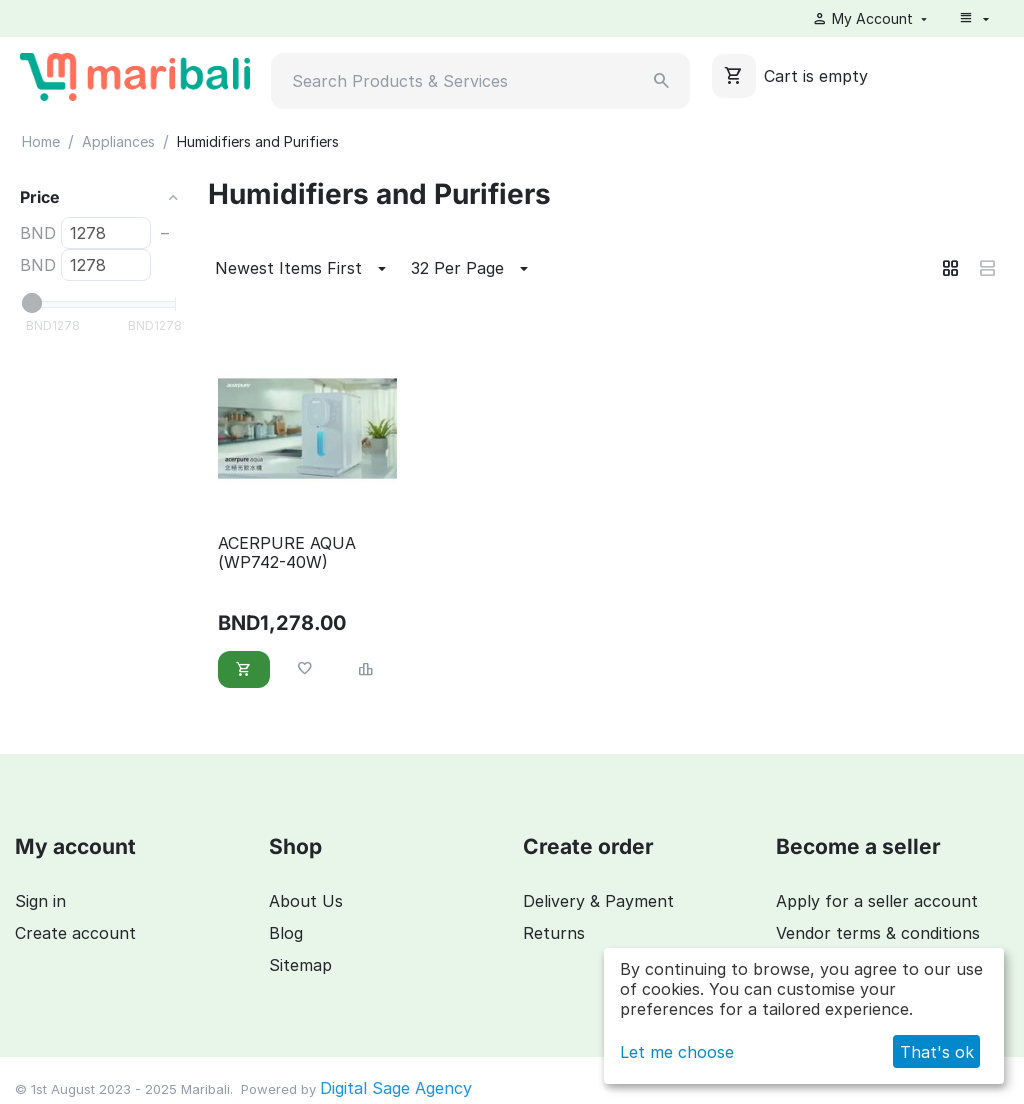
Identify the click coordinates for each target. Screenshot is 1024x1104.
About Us (306, 901)
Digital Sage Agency (396, 1088)
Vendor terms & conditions (878, 933)
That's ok (937, 1052)
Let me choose (677, 1052)
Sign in (40, 901)
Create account (75, 933)
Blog (286, 933)
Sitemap (300, 965)
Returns (554, 933)
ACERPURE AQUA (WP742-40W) (287, 553)
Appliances (118, 141)
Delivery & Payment (598, 901)
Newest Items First (303, 269)
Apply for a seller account (877, 901)
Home (41, 141)
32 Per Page (472, 269)
